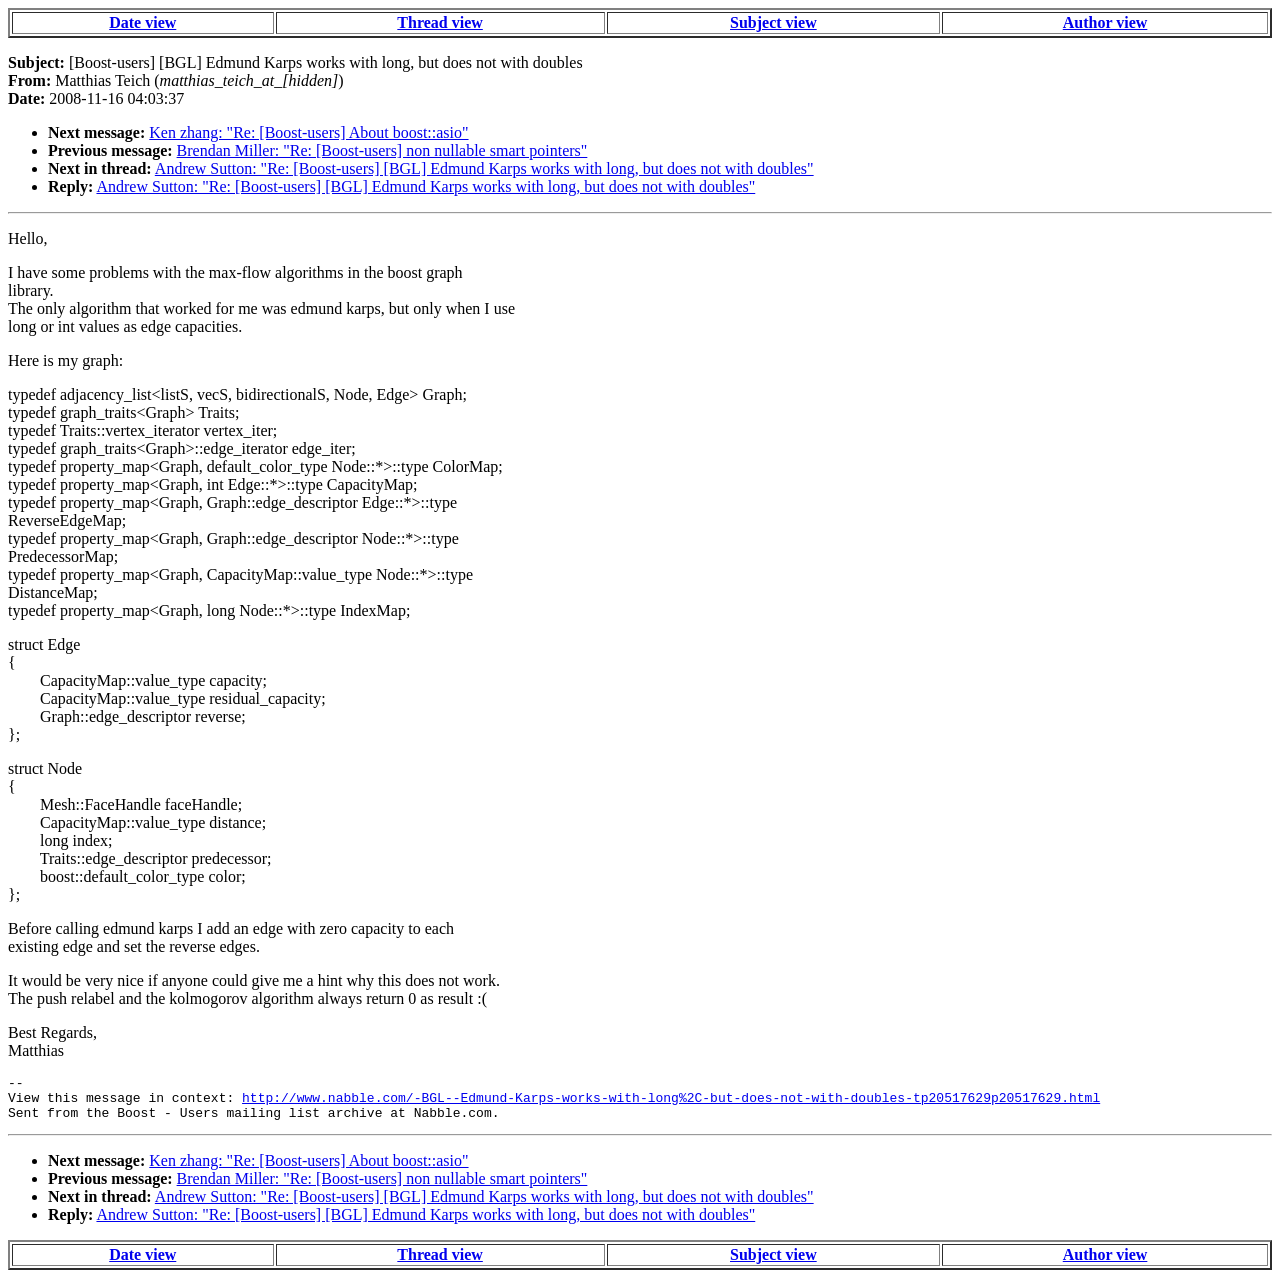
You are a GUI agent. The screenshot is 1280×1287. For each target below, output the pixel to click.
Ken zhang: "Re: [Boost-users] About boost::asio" (308, 132)
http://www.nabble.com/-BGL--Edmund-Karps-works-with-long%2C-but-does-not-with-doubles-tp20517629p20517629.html (671, 1103)
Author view (1105, 22)
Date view (142, 22)
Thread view (439, 22)
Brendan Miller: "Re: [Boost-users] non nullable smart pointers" (382, 150)
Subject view (773, 22)
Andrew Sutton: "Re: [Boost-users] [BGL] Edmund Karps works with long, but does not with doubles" (484, 168)
